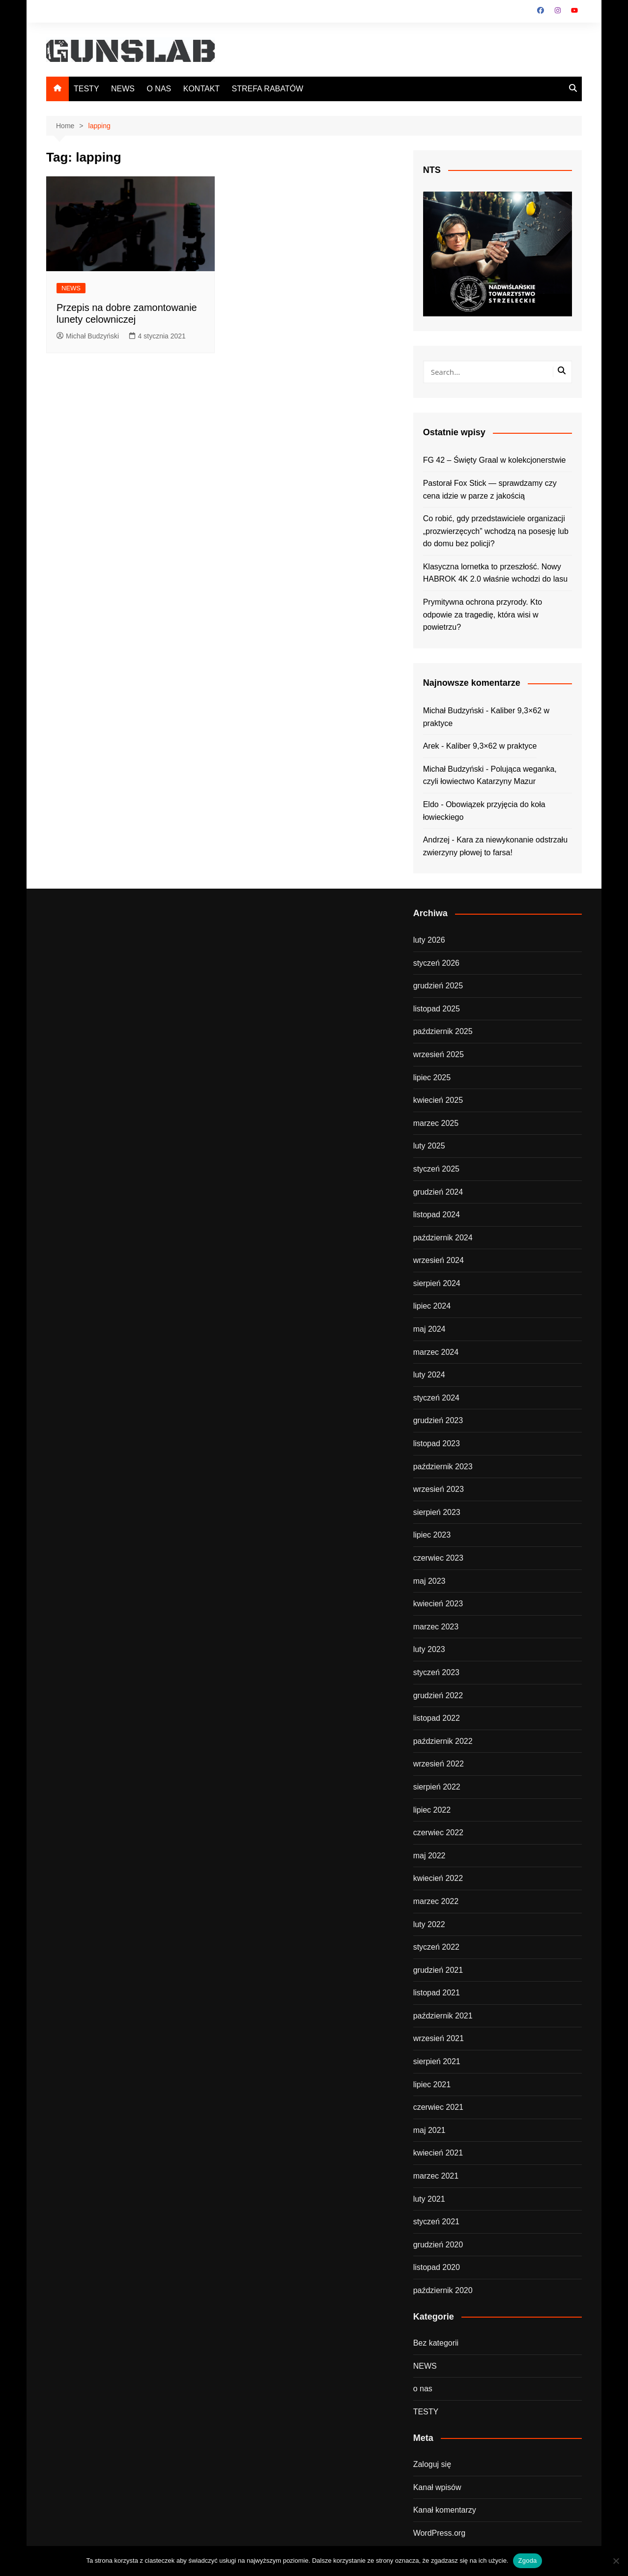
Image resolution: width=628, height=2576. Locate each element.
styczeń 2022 (436, 1947)
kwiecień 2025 (438, 1100)
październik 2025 (443, 1031)
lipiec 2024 (432, 1306)
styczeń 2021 (436, 2221)
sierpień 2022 (436, 1787)
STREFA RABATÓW (268, 88)
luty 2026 (429, 940)
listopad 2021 (436, 1992)
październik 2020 (443, 2290)
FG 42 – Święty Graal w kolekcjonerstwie (494, 460)
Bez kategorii (436, 2343)
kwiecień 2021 (438, 2153)
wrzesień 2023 (438, 1489)
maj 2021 (429, 2130)
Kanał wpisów (437, 2487)
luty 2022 (429, 1924)
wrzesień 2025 (438, 1054)
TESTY (86, 88)
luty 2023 (429, 1649)
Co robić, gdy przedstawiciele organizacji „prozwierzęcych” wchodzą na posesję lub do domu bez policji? (496, 531)
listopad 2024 (436, 1214)
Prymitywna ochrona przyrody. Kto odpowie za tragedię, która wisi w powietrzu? (482, 614)
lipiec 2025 (432, 1077)
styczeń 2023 (436, 1672)
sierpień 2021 (436, 2061)
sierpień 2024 (436, 1283)
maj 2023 (429, 1581)
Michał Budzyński (88, 336)
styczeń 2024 (436, 1398)
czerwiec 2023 (438, 1558)
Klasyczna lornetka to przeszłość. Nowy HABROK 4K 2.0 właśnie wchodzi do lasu (495, 573)
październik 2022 (443, 1741)
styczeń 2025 (436, 1169)
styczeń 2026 (436, 963)
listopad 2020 (436, 2267)
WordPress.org (439, 2533)
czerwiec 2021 (438, 2107)
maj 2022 (429, 1855)
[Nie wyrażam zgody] (616, 2561)
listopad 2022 (436, 1718)
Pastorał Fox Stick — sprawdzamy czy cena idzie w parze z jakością (490, 489)
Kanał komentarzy (444, 2510)
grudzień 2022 (438, 1695)
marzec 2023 (436, 1627)
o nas (422, 2388)
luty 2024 (429, 1375)
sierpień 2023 (436, 1512)
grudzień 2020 (438, 2244)
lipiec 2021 (432, 2084)
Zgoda (527, 2560)
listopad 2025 (436, 1009)
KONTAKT (201, 88)
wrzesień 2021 (438, 2038)
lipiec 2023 (432, 1535)
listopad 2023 (436, 1443)
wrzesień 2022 (438, 1764)
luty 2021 (429, 2199)
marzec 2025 (436, 1123)
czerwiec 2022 (438, 1832)
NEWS (123, 88)
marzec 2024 (436, 1352)
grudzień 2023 (438, 1420)
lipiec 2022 (432, 1810)
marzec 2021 (436, 2176)
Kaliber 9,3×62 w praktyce (491, 746)
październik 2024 (443, 1237)
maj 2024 (429, 1329)
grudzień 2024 (438, 1192)
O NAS (158, 88)
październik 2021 (443, 2016)
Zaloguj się (432, 2464)
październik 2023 (443, 1466)
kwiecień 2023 (438, 1603)
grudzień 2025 (438, 985)
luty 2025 (429, 1146)
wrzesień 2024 (438, 1260)
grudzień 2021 (438, 1970)
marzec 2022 (436, 1901)
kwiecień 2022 (438, 1878)
